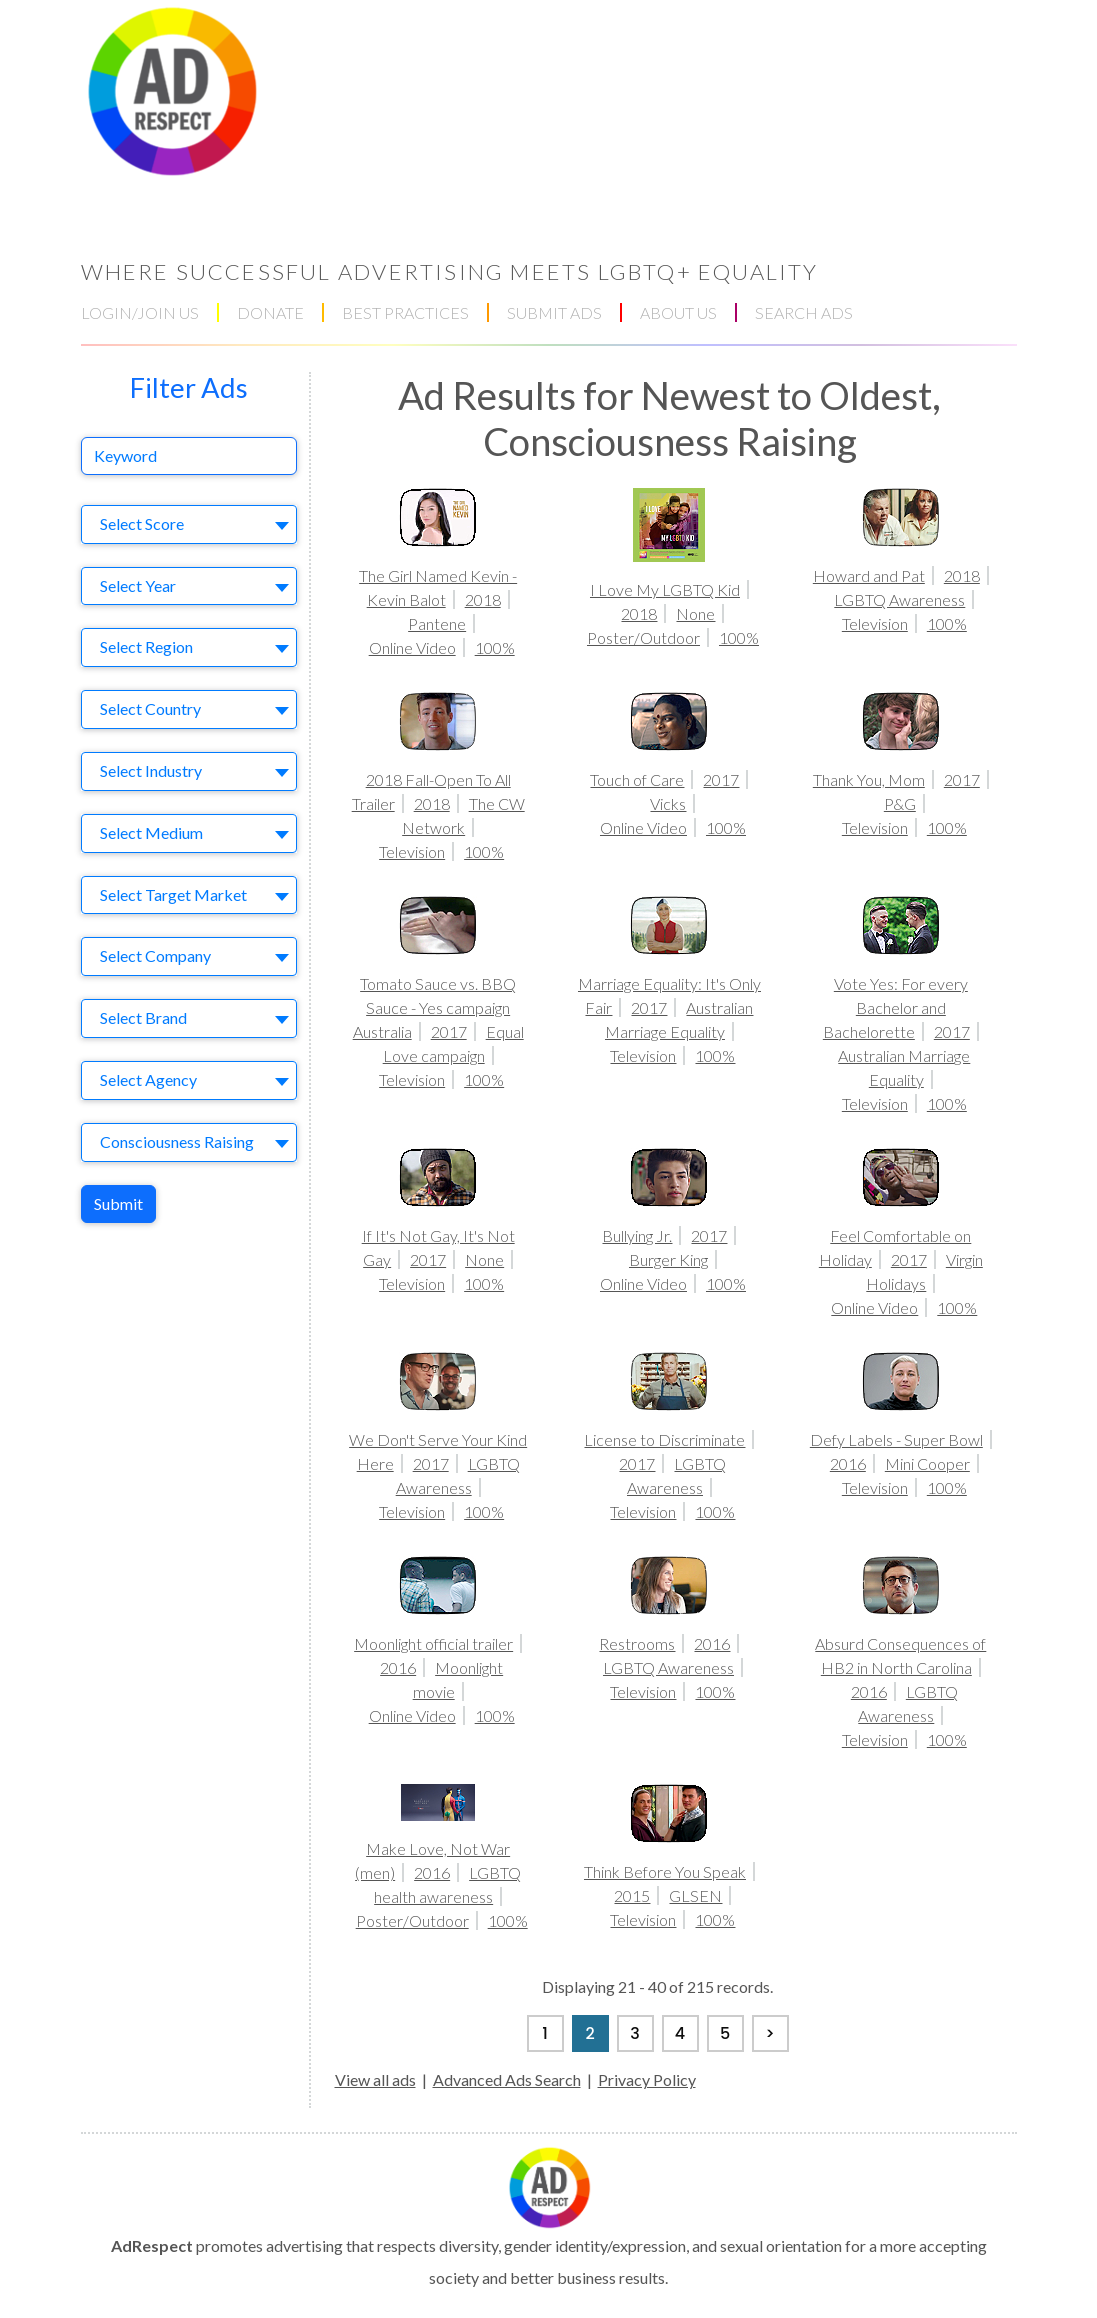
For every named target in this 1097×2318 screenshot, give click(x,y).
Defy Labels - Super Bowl (896, 1439)
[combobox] (189, 524)
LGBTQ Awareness (899, 599)
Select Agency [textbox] (148, 1079)
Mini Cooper (927, 1463)
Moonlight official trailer (433, 1643)
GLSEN (695, 1895)
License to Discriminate (664, 1439)
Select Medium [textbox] (151, 832)
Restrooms (637, 1643)
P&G (900, 803)
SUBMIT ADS (554, 312)
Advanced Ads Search (507, 2079)
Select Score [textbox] (142, 523)
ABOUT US (678, 312)
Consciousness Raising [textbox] (177, 1141)
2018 (483, 599)
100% (495, 647)
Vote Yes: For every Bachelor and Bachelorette (895, 1007)
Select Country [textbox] (150, 708)
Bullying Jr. (637, 1235)
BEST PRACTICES (405, 312)
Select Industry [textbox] (151, 770)
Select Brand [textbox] (143, 1017)
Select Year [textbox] (138, 585)
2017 (721, 779)
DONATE (270, 312)
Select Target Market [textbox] (173, 894)
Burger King (668, 1259)
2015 (632, 1895)
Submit (118, 1203)
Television (875, 623)
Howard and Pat (869, 575)
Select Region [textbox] (146, 646)
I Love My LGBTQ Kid (665, 589)
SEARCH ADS (804, 312)
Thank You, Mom (869, 779)
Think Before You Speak (665, 1871)
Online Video (412, 647)
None (695, 613)
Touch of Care (637, 779)
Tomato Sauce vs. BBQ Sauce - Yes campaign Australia (435, 1007)
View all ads (375, 2079)
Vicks (668, 803)
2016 (848, 1463)
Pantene (437, 623)
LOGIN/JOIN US (140, 312)
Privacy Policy (647, 2079)
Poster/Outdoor (643, 637)
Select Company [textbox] (155, 955)
